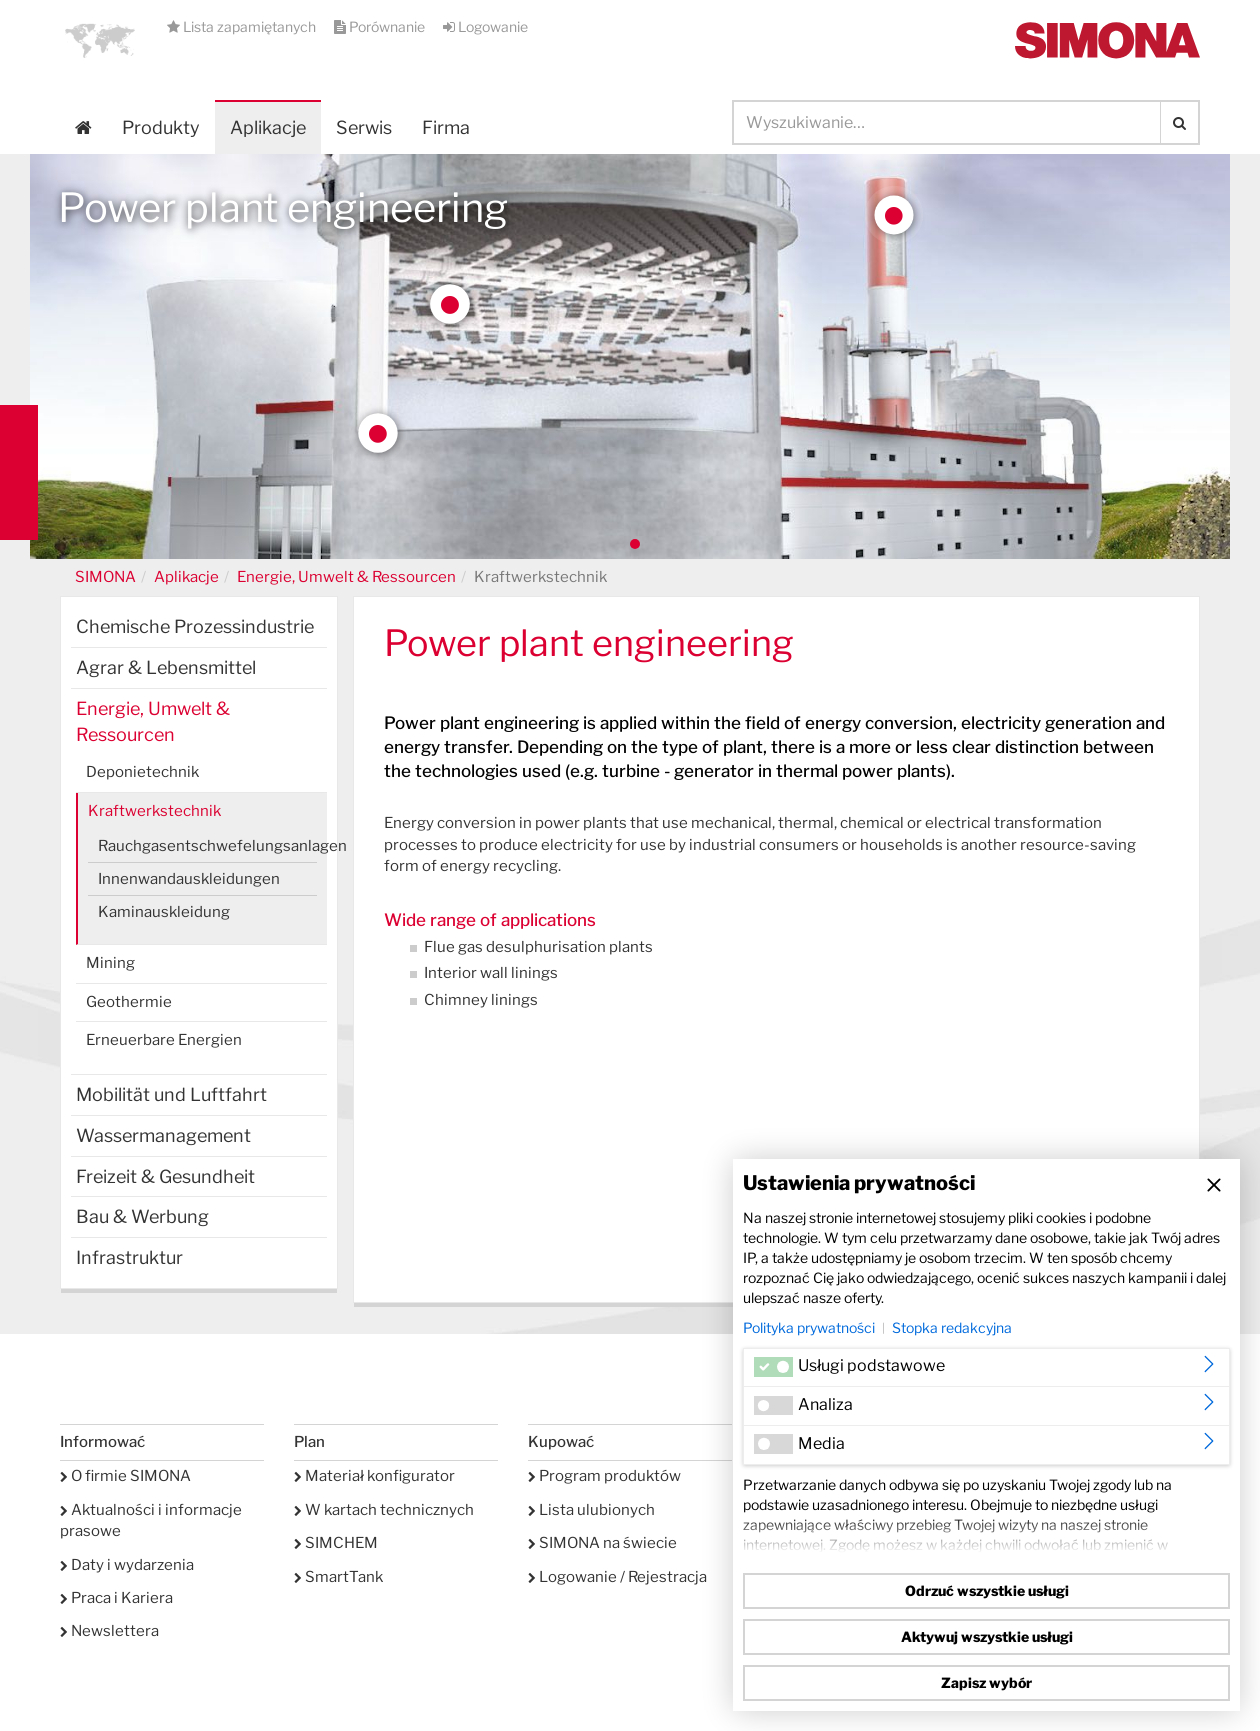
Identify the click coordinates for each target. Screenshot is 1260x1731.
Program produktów (604, 1476)
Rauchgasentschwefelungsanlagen (207, 846)
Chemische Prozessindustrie (195, 626)
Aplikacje (268, 127)
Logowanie (485, 26)
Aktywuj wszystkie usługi (987, 1636)
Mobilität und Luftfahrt (171, 1094)
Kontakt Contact (19, 472)
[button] (100, 40)
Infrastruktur (129, 1257)
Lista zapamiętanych (243, 26)
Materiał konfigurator (374, 1476)
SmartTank (338, 1577)
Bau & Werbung (142, 1216)
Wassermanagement (163, 1135)
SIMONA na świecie (602, 1543)
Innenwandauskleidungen (189, 879)
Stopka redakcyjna (952, 1327)
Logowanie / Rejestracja (617, 1577)
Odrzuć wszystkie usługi (987, 1590)
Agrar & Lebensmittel (166, 667)
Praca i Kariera (116, 1598)
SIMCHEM (336, 1543)
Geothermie (129, 1002)
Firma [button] (446, 127)
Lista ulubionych (591, 1510)
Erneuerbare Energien (164, 1040)
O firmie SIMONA (125, 1476)
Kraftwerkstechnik (154, 811)
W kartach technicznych (384, 1510)
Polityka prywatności (809, 1327)
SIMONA (105, 577)
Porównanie (381, 26)
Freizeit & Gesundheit (165, 1176)
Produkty (161, 127)
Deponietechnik (142, 772)
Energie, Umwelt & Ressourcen (346, 577)
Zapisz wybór (986, 1682)
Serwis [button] (364, 127)
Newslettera (109, 1631)
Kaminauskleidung (164, 912)
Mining (110, 963)
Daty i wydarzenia (127, 1565)
